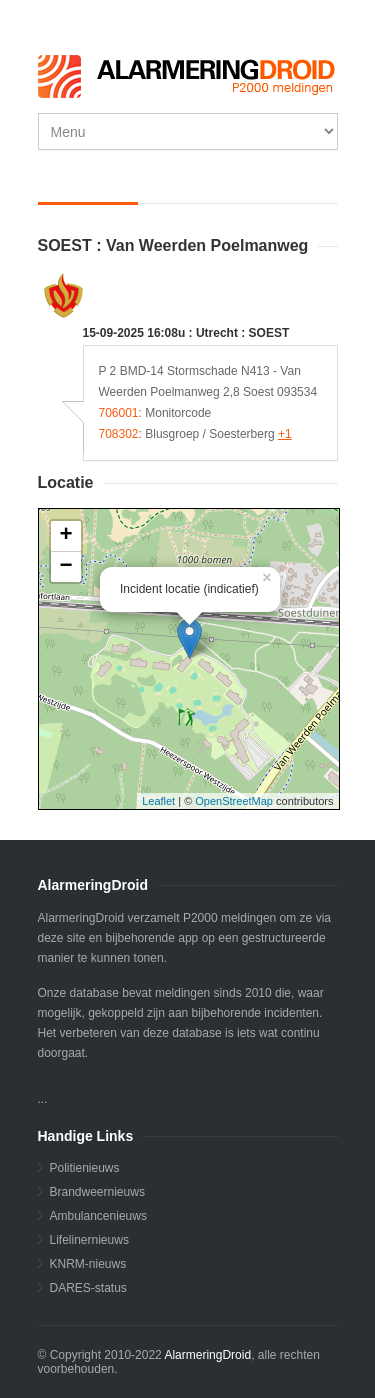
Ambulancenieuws (98, 1216)
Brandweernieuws (97, 1192)
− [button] (65, 567)
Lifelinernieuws (89, 1240)
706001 (119, 413)
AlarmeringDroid (207, 1355)
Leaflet (158, 801)
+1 (285, 434)
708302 (119, 434)
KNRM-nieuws (88, 1264)
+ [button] (65, 536)
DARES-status (88, 1288)
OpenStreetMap (234, 801)
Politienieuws (85, 1168)
